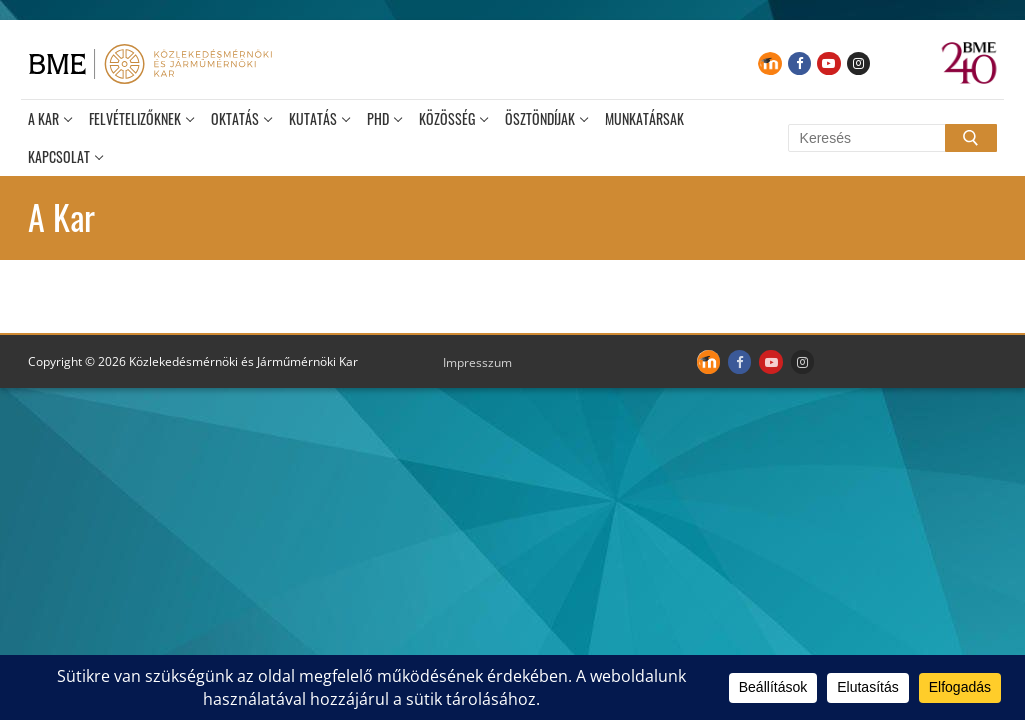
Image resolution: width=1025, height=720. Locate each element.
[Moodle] (769, 63)
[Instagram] (858, 63)
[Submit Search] (971, 138)
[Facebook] (799, 63)
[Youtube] (828, 63)
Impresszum (477, 362)
